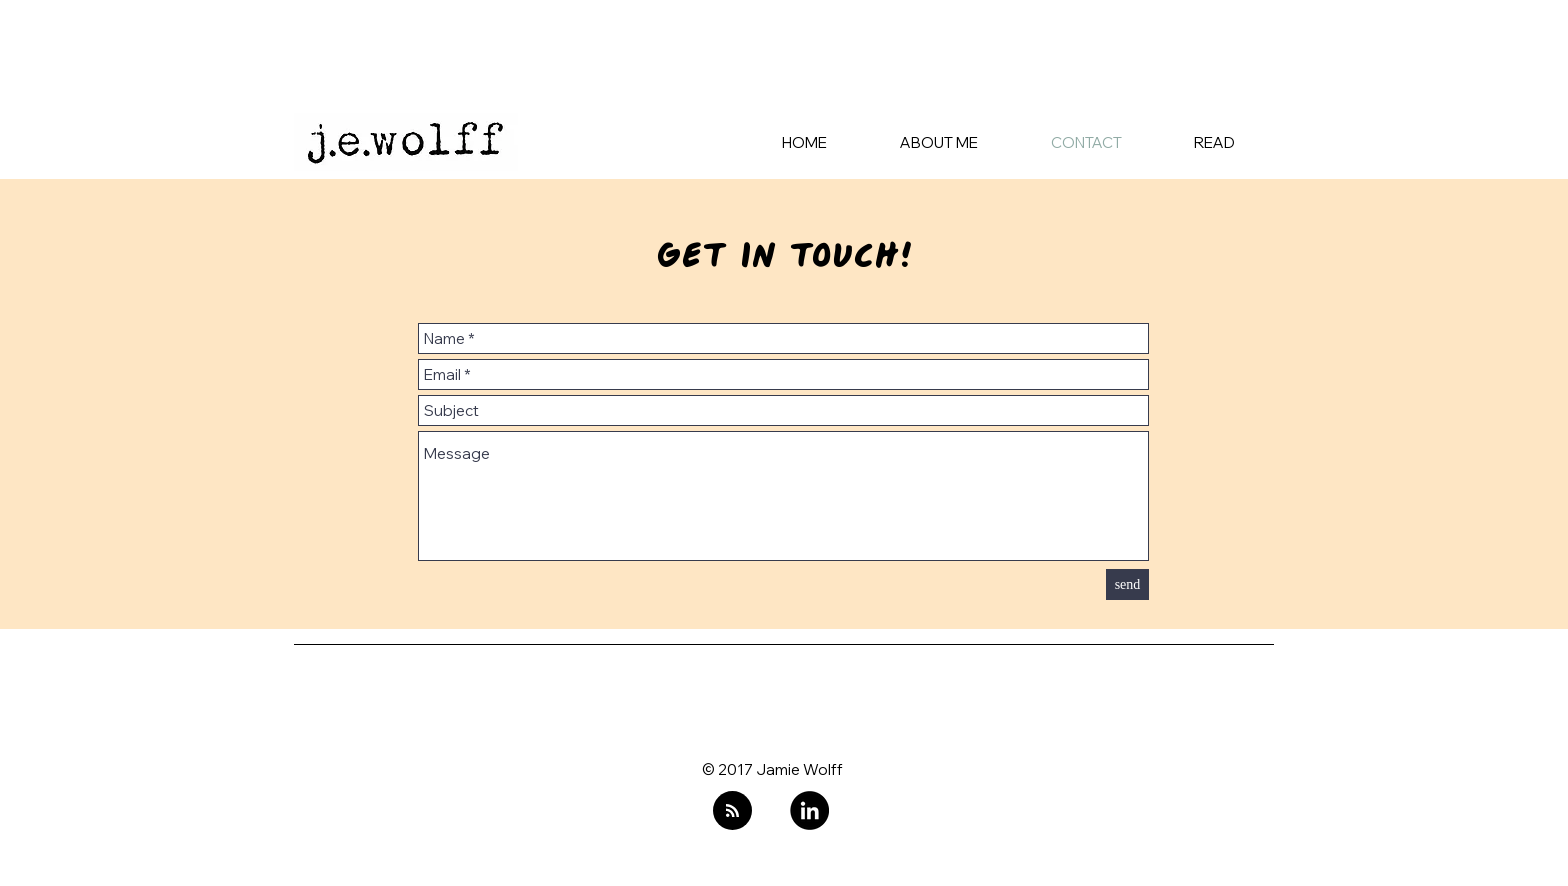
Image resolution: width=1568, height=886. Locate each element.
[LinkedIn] (809, 810)
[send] (1127, 584)
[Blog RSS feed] (732, 811)
